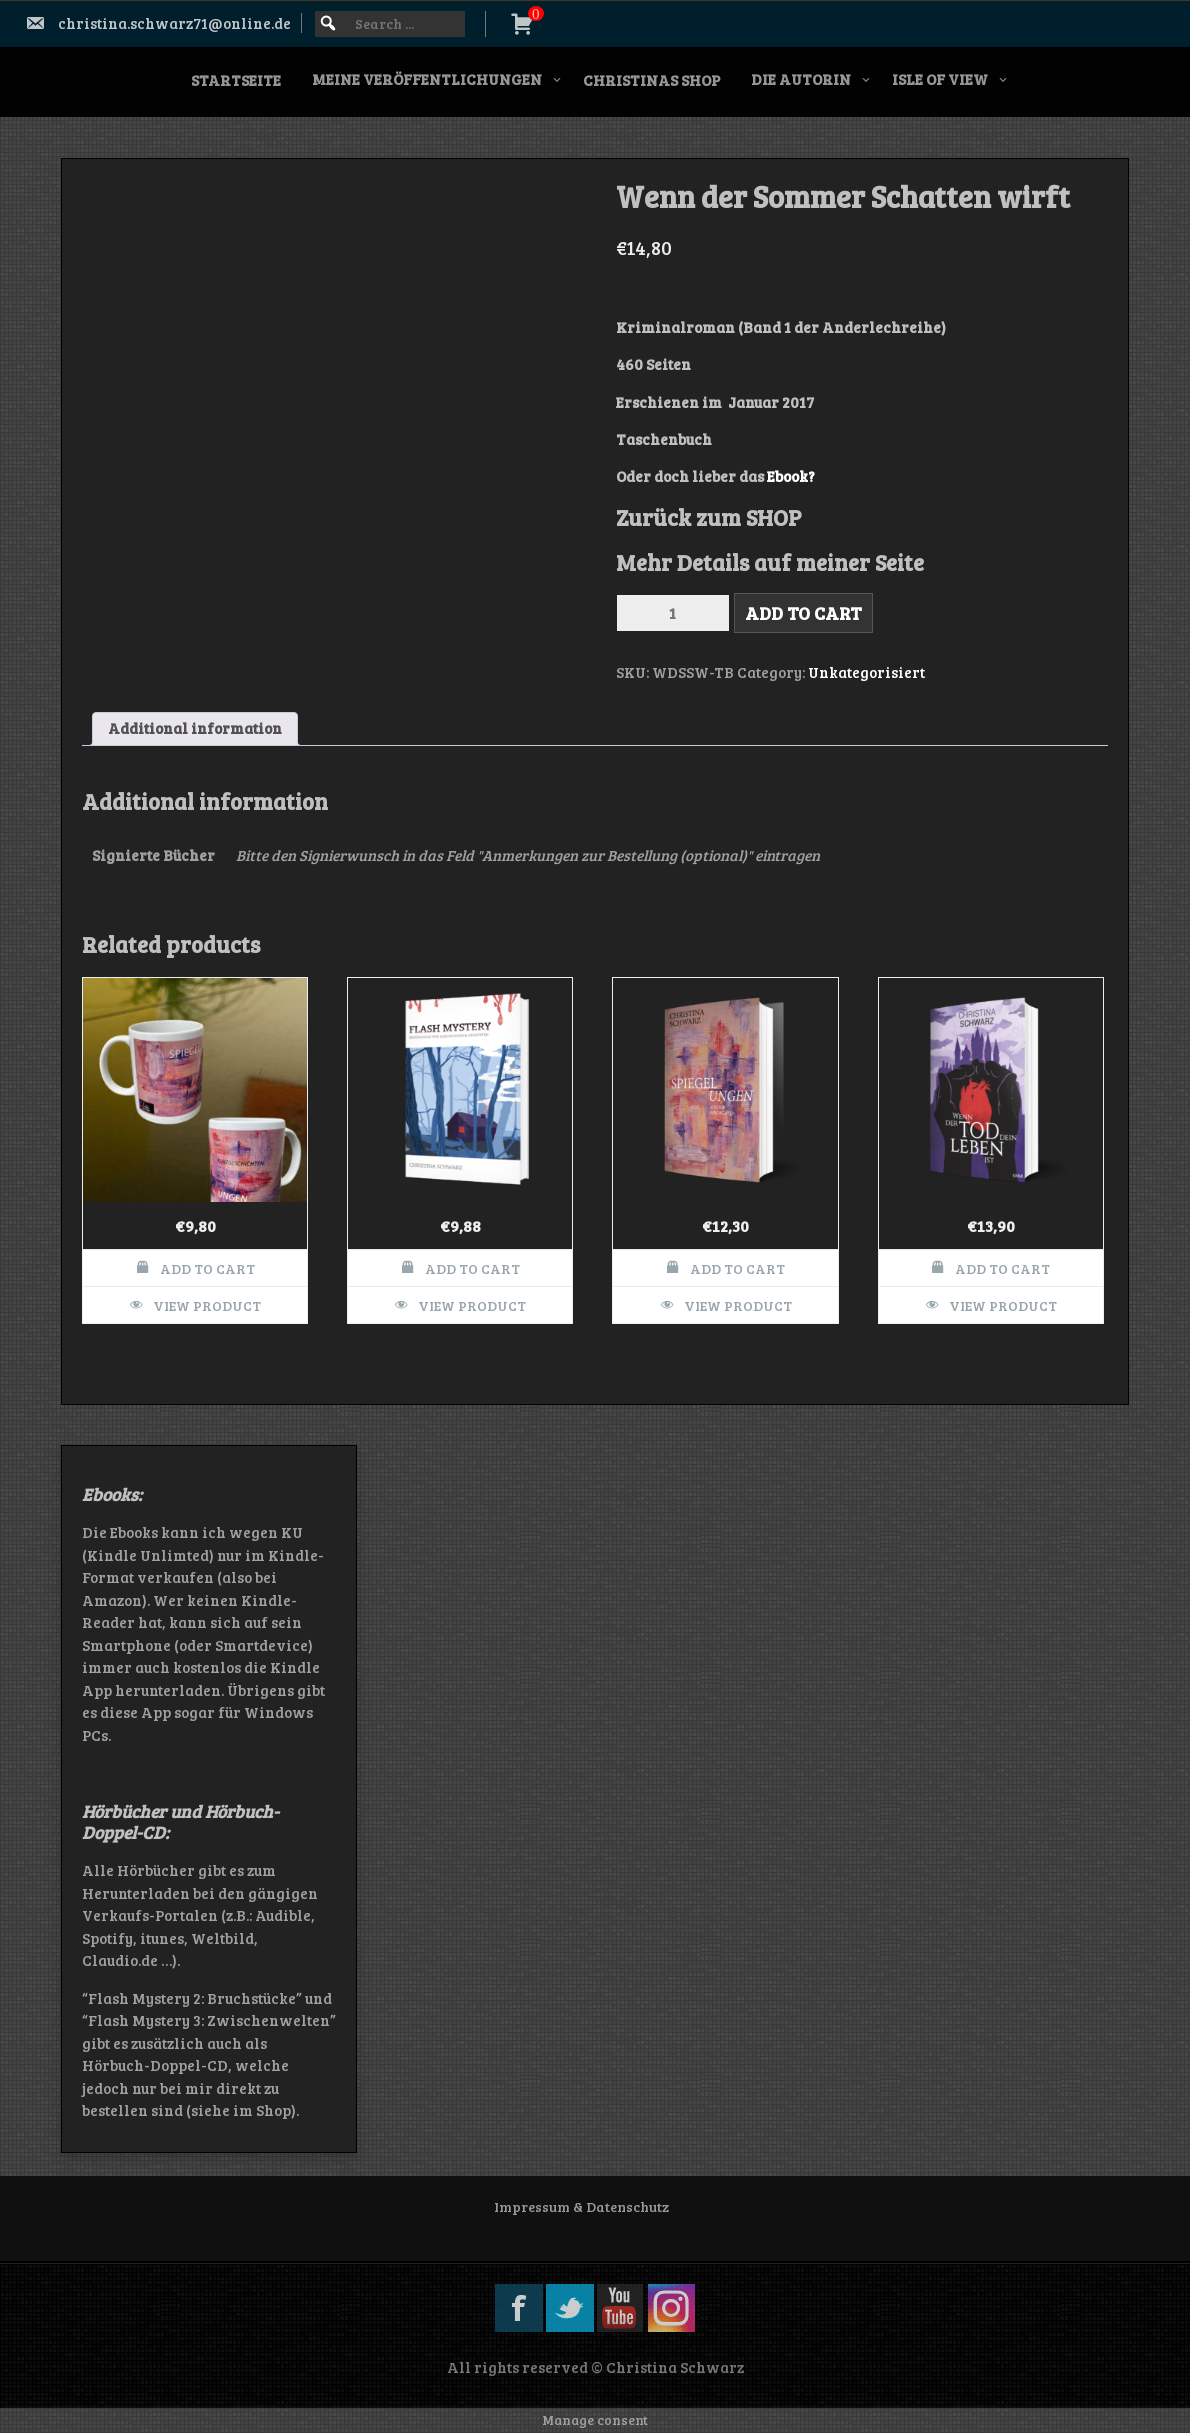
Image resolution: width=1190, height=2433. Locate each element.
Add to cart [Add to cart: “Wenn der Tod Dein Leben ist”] (1002, 1268)
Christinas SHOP (651, 80)
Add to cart (803, 613)
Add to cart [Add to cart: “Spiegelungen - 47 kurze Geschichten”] (737, 1268)
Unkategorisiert (866, 672)
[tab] (195, 729)
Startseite (236, 80)
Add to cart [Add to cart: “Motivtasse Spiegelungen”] (207, 1268)
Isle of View (940, 79)
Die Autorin (801, 79)
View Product (207, 1305)
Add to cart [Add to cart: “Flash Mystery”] (472, 1268)
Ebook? (789, 476)
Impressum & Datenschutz (581, 2206)
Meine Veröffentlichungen (427, 79)
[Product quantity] (673, 613)
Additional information (195, 728)
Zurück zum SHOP (708, 517)
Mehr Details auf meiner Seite (770, 562)
